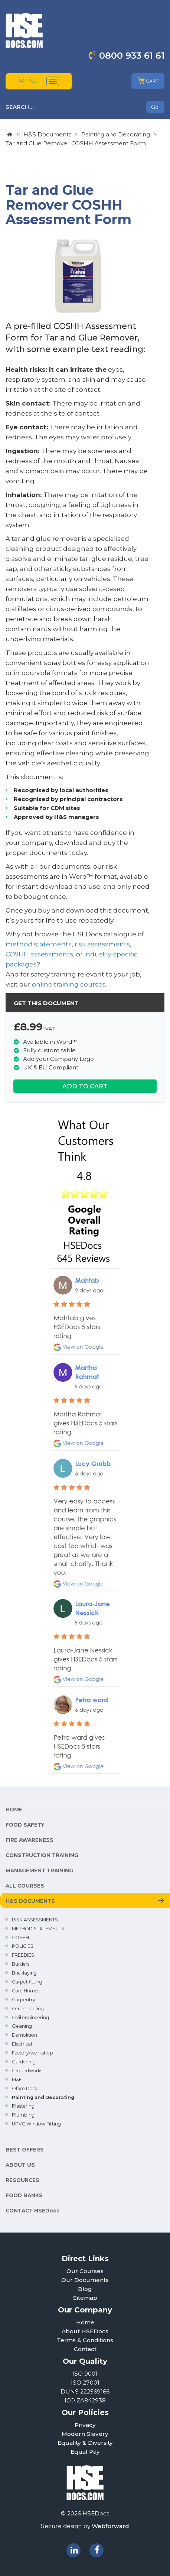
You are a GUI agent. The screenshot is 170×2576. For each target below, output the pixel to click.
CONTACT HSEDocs (32, 2211)
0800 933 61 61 (131, 55)
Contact (85, 2349)
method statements (39, 944)
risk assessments (102, 944)
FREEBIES (23, 1955)
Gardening (24, 2062)
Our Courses (85, 2271)
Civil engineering (30, 2017)
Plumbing (23, 2115)
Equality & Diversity (85, 2442)
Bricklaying (24, 1973)
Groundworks (27, 2070)
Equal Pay (85, 2451)
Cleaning (22, 2026)
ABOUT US (20, 2165)
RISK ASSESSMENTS (35, 1920)
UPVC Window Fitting (36, 2124)
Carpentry (23, 1999)
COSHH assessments (39, 954)
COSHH (20, 1937)
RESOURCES (22, 2180)
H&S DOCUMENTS (30, 1901)
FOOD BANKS (24, 2195)
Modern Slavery (85, 2433)
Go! (155, 107)
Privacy (85, 2424)
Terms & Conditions (85, 2340)
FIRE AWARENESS (29, 1840)
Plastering (23, 2106)
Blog (85, 2288)
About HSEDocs (85, 2331)
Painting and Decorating (115, 134)
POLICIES (22, 1946)
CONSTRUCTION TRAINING (42, 1855)
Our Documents (85, 2279)
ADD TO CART (85, 1086)
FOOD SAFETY (25, 1825)
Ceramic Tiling (28, 2008)
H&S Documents (47, 134)
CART (147, 80)
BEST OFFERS (25, 2150)
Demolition (24, 2035)
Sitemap (85, 2297)
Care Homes (25, 1991)
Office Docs (24, 2088)
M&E (17, 2079)
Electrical (22, 2044)
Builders (20, 1964)
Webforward (110, 2526)
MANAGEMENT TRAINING (39, 1870)
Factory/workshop (32, 2053)
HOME (14, 1809)
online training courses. (69, 984)
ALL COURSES (25, 1886)
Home (85, 2322)
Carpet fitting (27, 1982)
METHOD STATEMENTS (38, 1928)
